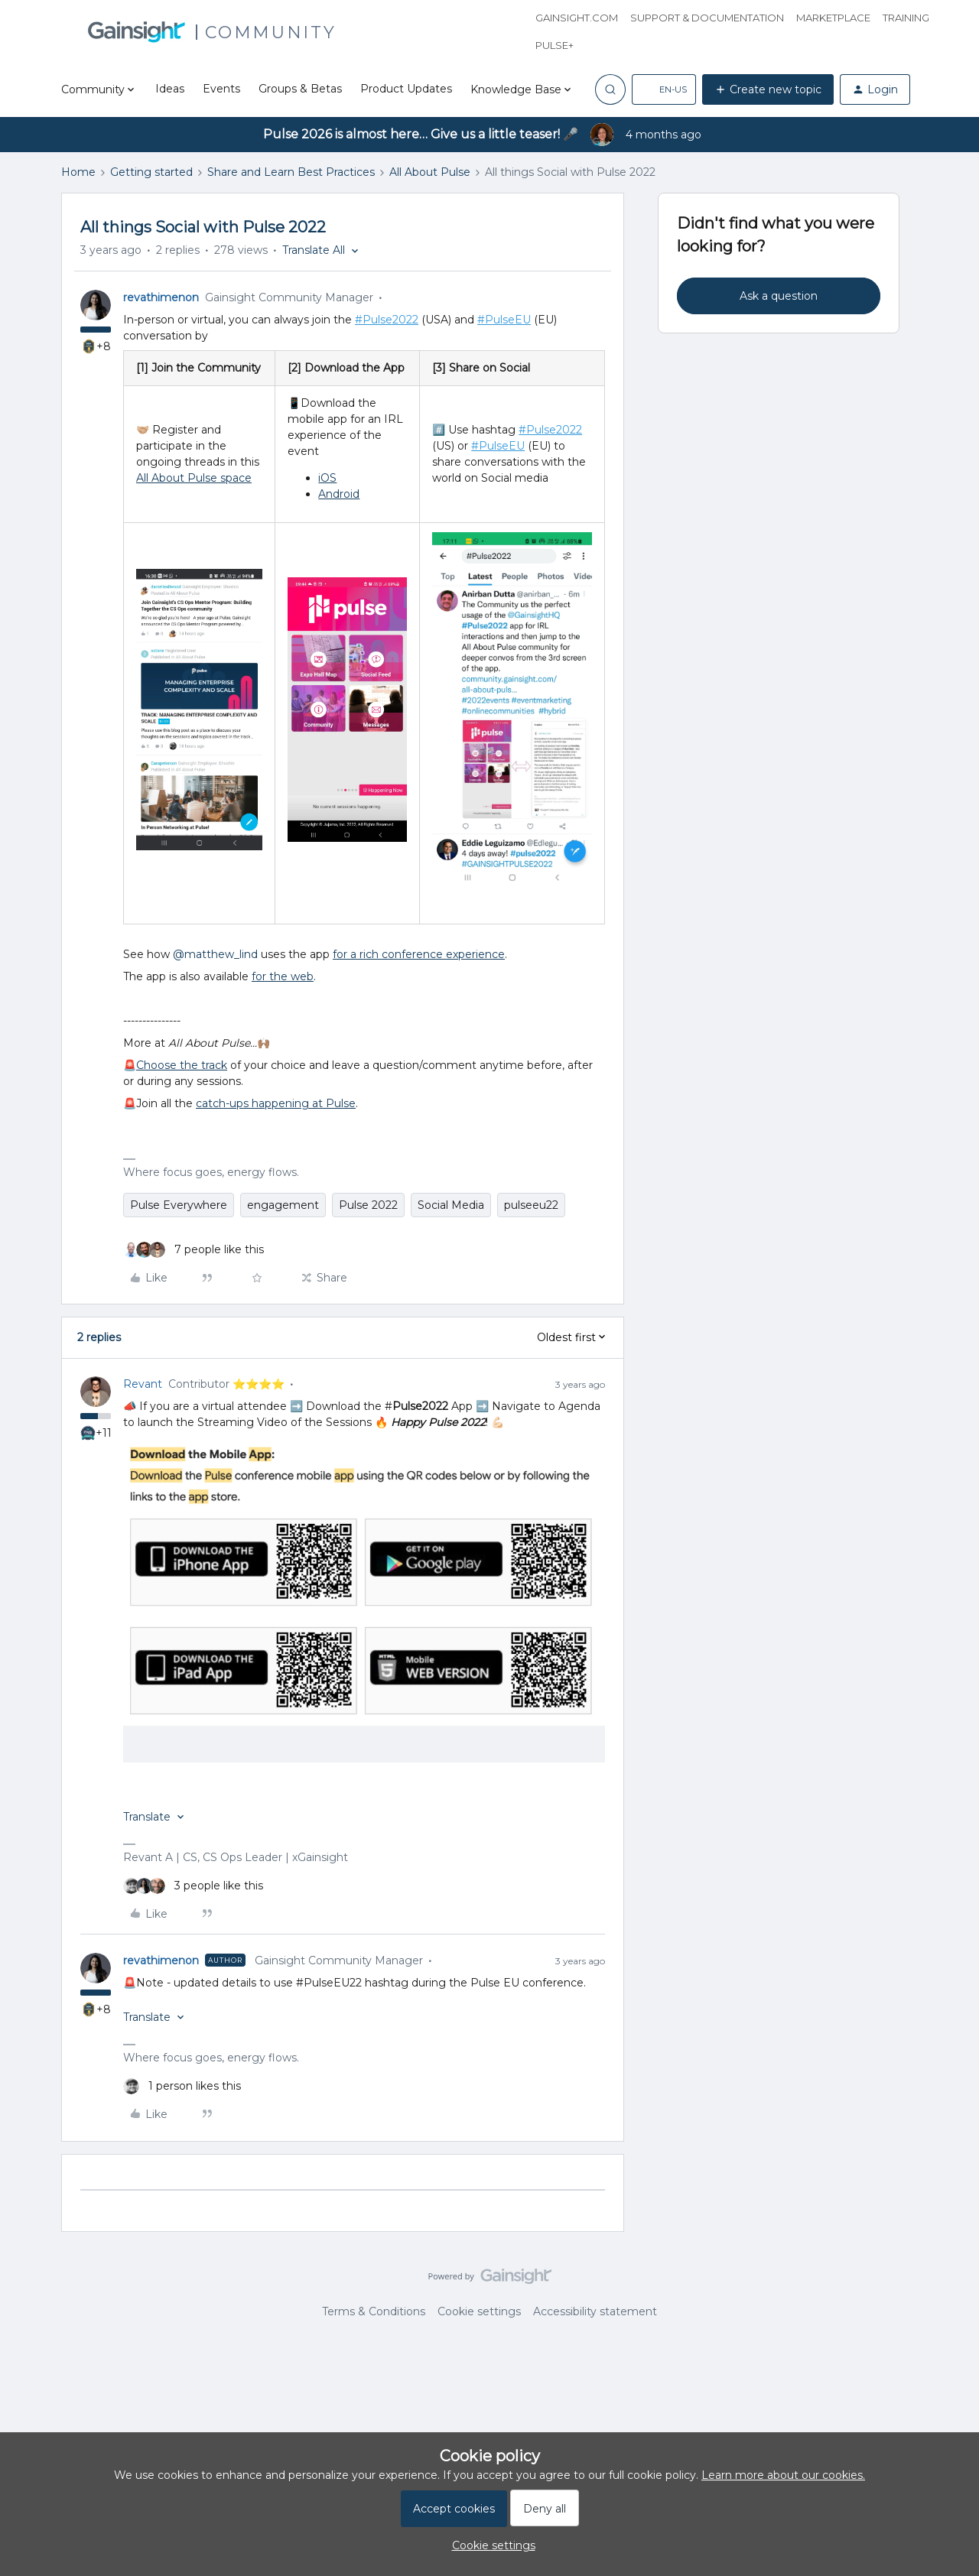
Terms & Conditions (373, 2311)
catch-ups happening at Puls (272, 1103)
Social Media (451, 1205)
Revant (142, 1384)
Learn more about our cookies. (783, 2475)
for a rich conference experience (419, 954)
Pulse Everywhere (178, 1205)
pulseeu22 (531, 1205)
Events (221, 89)
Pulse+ (554, 45)
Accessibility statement (595, 2311)
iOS (327, 478)
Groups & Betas (300, 89)
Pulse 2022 (368, 1205)
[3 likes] (193, 1886)
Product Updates (406, 89)
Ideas (169, 89)
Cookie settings (479, 2311)
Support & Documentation (707, 17)
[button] (664, 89)
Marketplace (833, 17)
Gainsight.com (576, 17)
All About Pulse (429, 172)
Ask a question (779, 296)
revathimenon (161, 297)
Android (338, 494)
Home (78, 172)
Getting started (151, 172)
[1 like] (182, 2086)
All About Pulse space (194, 478)
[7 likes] (193, 1250)
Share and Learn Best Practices (291, 172)
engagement (283, 1205)
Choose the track (181, 1065)
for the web (283, 976)
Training (906, 17)
